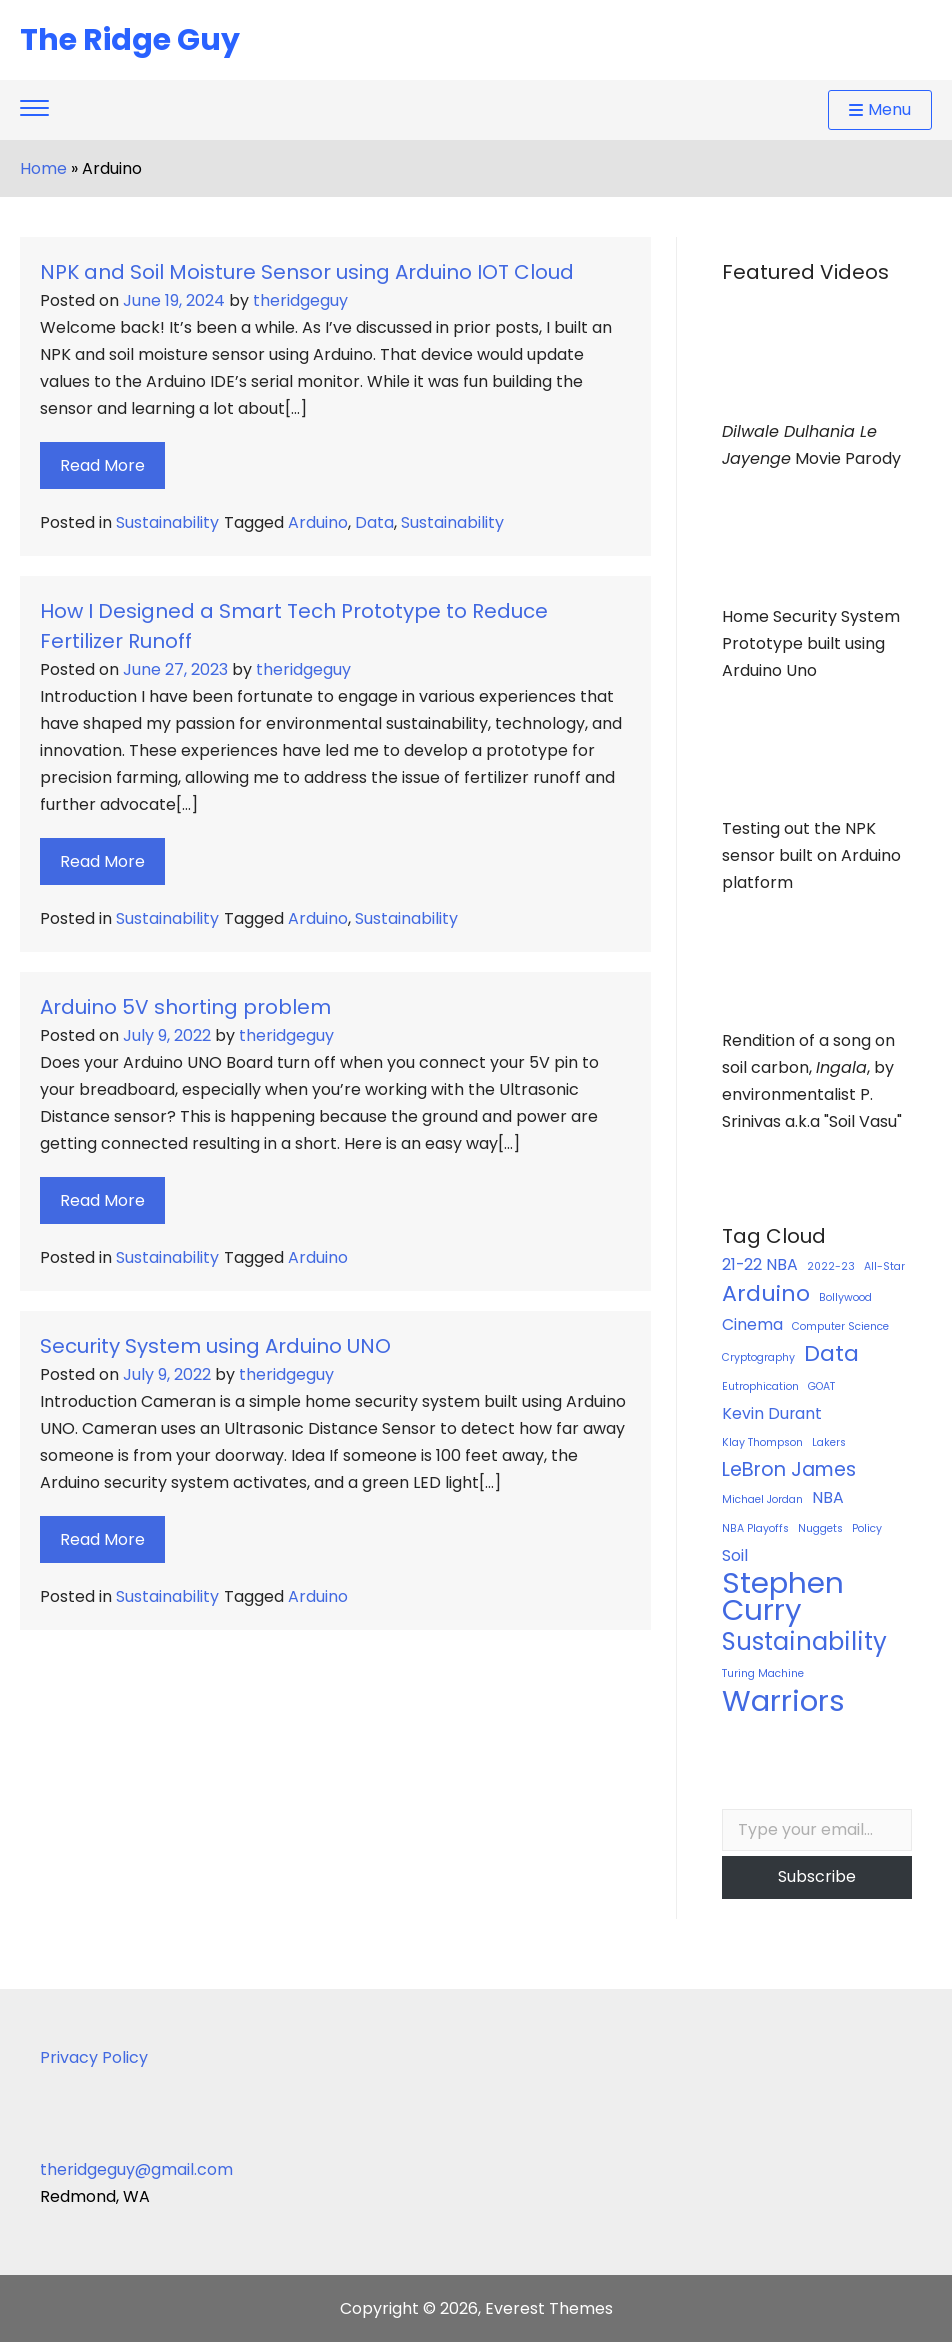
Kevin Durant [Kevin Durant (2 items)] (772, 1413)
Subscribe (817, 1876)
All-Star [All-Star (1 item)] (884, 1266)
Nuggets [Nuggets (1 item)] (820, 1528)
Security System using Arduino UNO (215, 1346)
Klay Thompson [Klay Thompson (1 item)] (762, 1442)
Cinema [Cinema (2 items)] (752, 1324)
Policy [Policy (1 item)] (867, 1528)
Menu (880, 109)
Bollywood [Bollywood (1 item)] (845, 1297)
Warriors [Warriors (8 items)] (783, 1700)
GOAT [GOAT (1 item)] (821, 1386)
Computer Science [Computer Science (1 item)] (840, 1326)
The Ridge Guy (130, 40)
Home (43, 168)
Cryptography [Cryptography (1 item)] (758, 1357)
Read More (102, 465)
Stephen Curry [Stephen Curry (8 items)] (783, 1596)
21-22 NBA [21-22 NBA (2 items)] (760, 1264)
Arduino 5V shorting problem (185, 1007)
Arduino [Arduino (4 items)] (766, 1293)
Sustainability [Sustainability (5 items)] (804, 1641)
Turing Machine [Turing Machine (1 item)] (763, 1673)
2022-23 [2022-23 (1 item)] (831, 1266)
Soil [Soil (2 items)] (735, 1555)
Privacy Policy (94, 2057)
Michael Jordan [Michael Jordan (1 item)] (762, 1499)
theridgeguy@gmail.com (136, 2169)
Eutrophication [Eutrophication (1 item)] (760, 1386)
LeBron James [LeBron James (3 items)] (789, 1469)
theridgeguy (300, 300)
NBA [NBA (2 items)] (828, 1497)
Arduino (318, 522)
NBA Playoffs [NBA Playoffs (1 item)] (755, 1528)
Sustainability (167, 522)
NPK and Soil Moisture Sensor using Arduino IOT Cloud (307, 272)
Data (374, 522)
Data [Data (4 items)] (831, 1353)
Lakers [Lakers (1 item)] (829, 1442)
